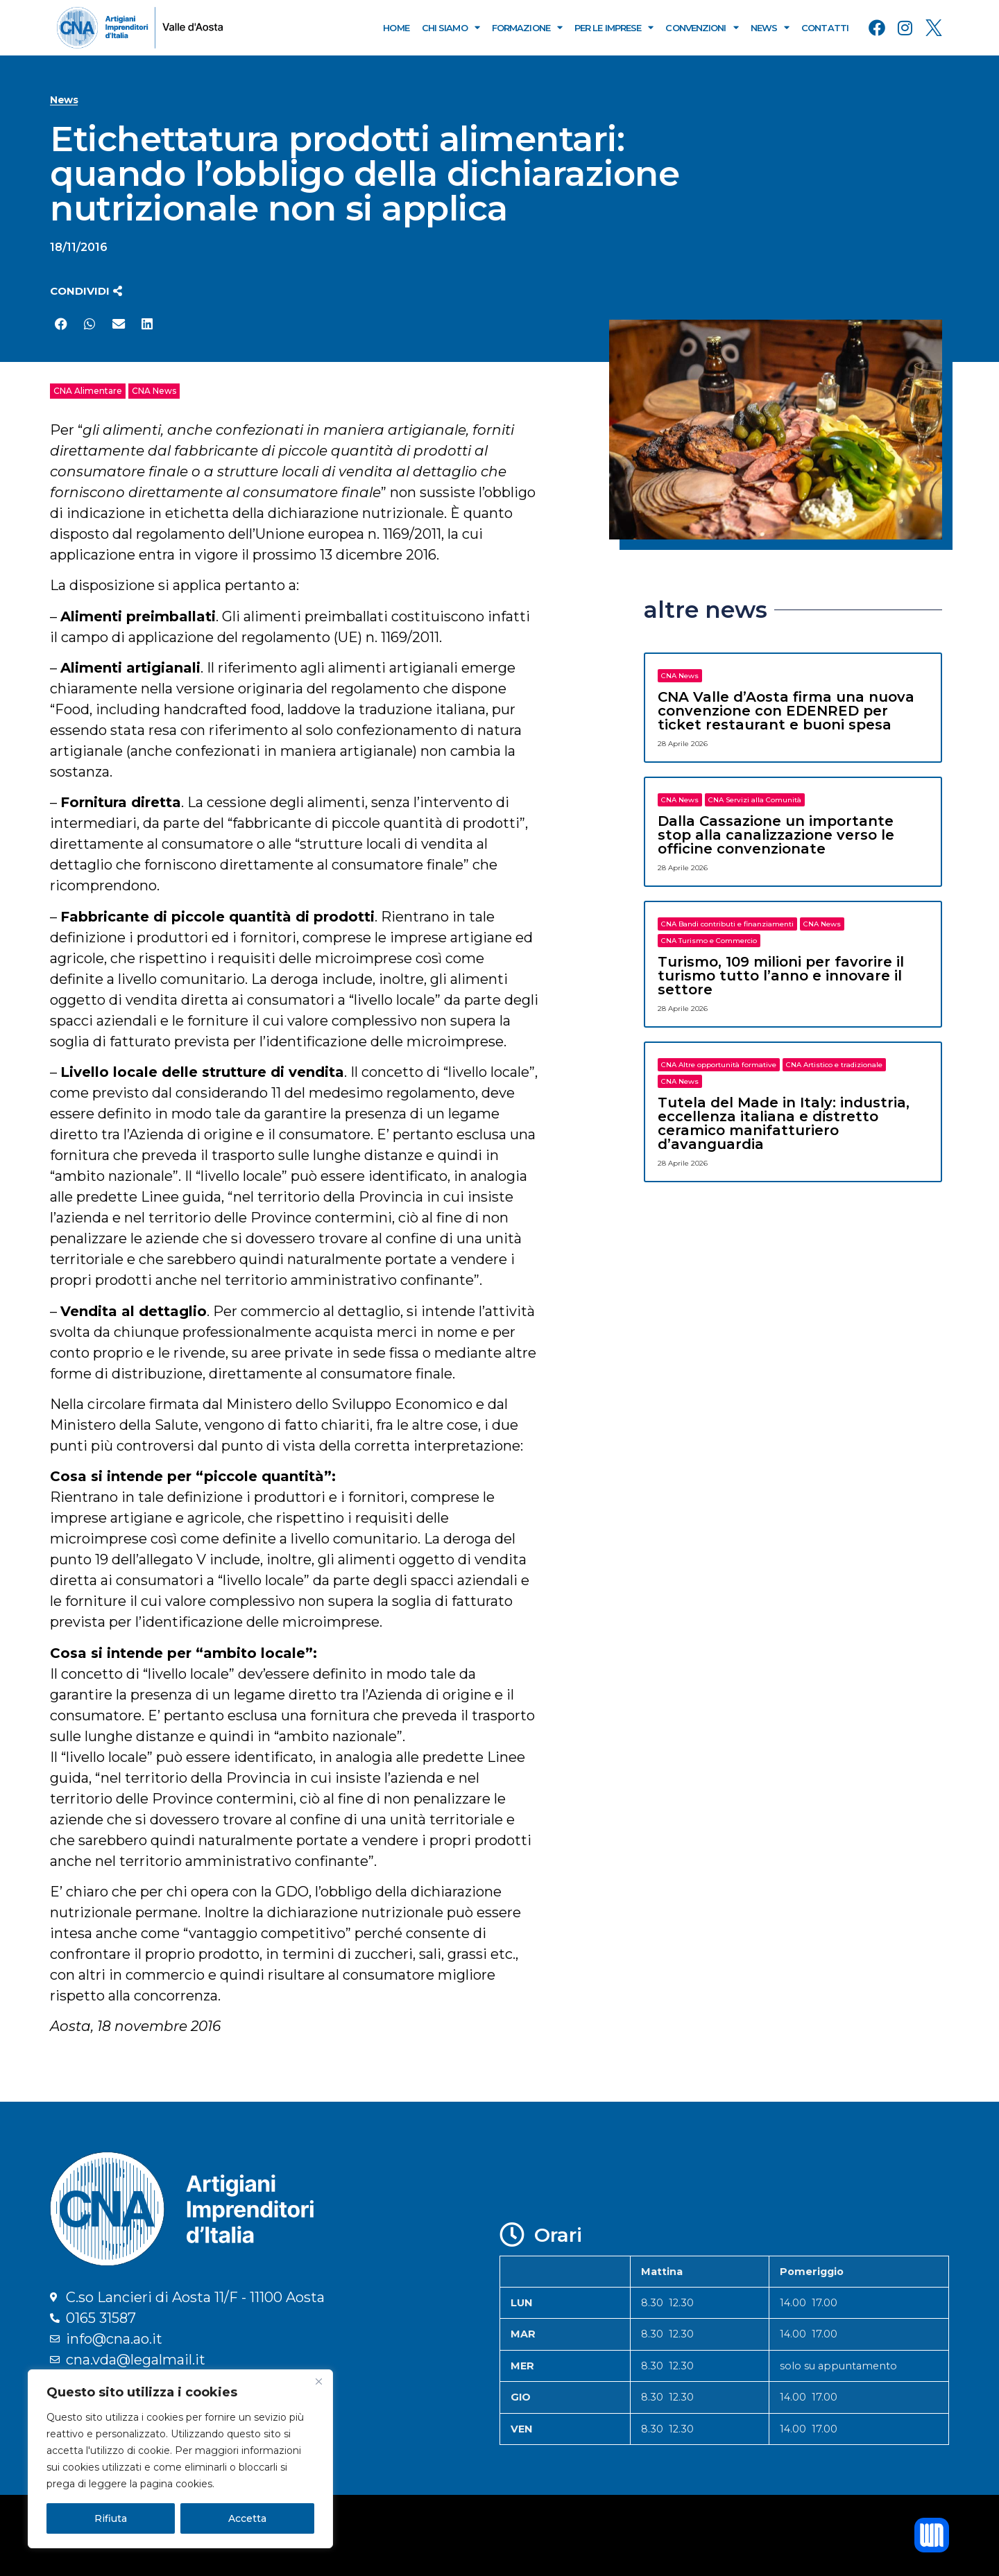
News (770, 27)
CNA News (154, 391)
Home (396, 27)
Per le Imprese (614, 27)
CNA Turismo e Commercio (709, 940)
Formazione (527, 27)
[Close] (318, 2381)
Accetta (247, 2518)
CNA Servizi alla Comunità (754, 799)
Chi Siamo (450, 27)
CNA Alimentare (87, 391)
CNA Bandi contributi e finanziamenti (727, 923)
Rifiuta (110, 2518)
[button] (86, 291)
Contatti (824, 27)
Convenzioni (701, 27)
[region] (180, 2458)
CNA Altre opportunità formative (718, 1064)
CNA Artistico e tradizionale (834, 1064)
